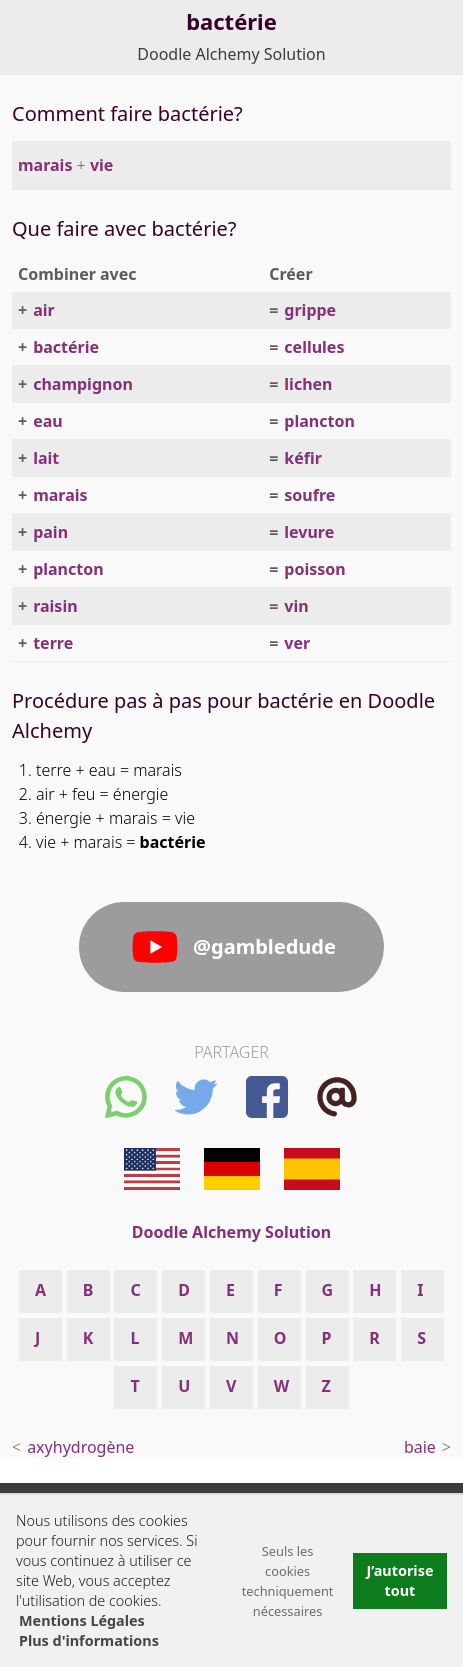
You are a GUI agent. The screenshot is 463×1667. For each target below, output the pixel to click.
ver (297, 643)
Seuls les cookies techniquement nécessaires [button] (288, 1581)
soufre (309, 495)
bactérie (66, 347)
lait (46, 458)
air (44, 310)
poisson (314, 569)
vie (101, 165)
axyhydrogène (80, 1447)
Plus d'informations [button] (89, 1640)
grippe (310, 310)
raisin (55, 606)
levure (309, 532)
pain (50, 532)
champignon (83, 384)
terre (53, 643)
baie (420, 1447)
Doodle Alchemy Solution (231, 54)
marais (45, 165)
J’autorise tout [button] (399, 1580)
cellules (314, 347)
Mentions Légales (82, 1620)
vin (296, 606)
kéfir (303, 458)
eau (48, 421)
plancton (319, 421)
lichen (308, 384)
